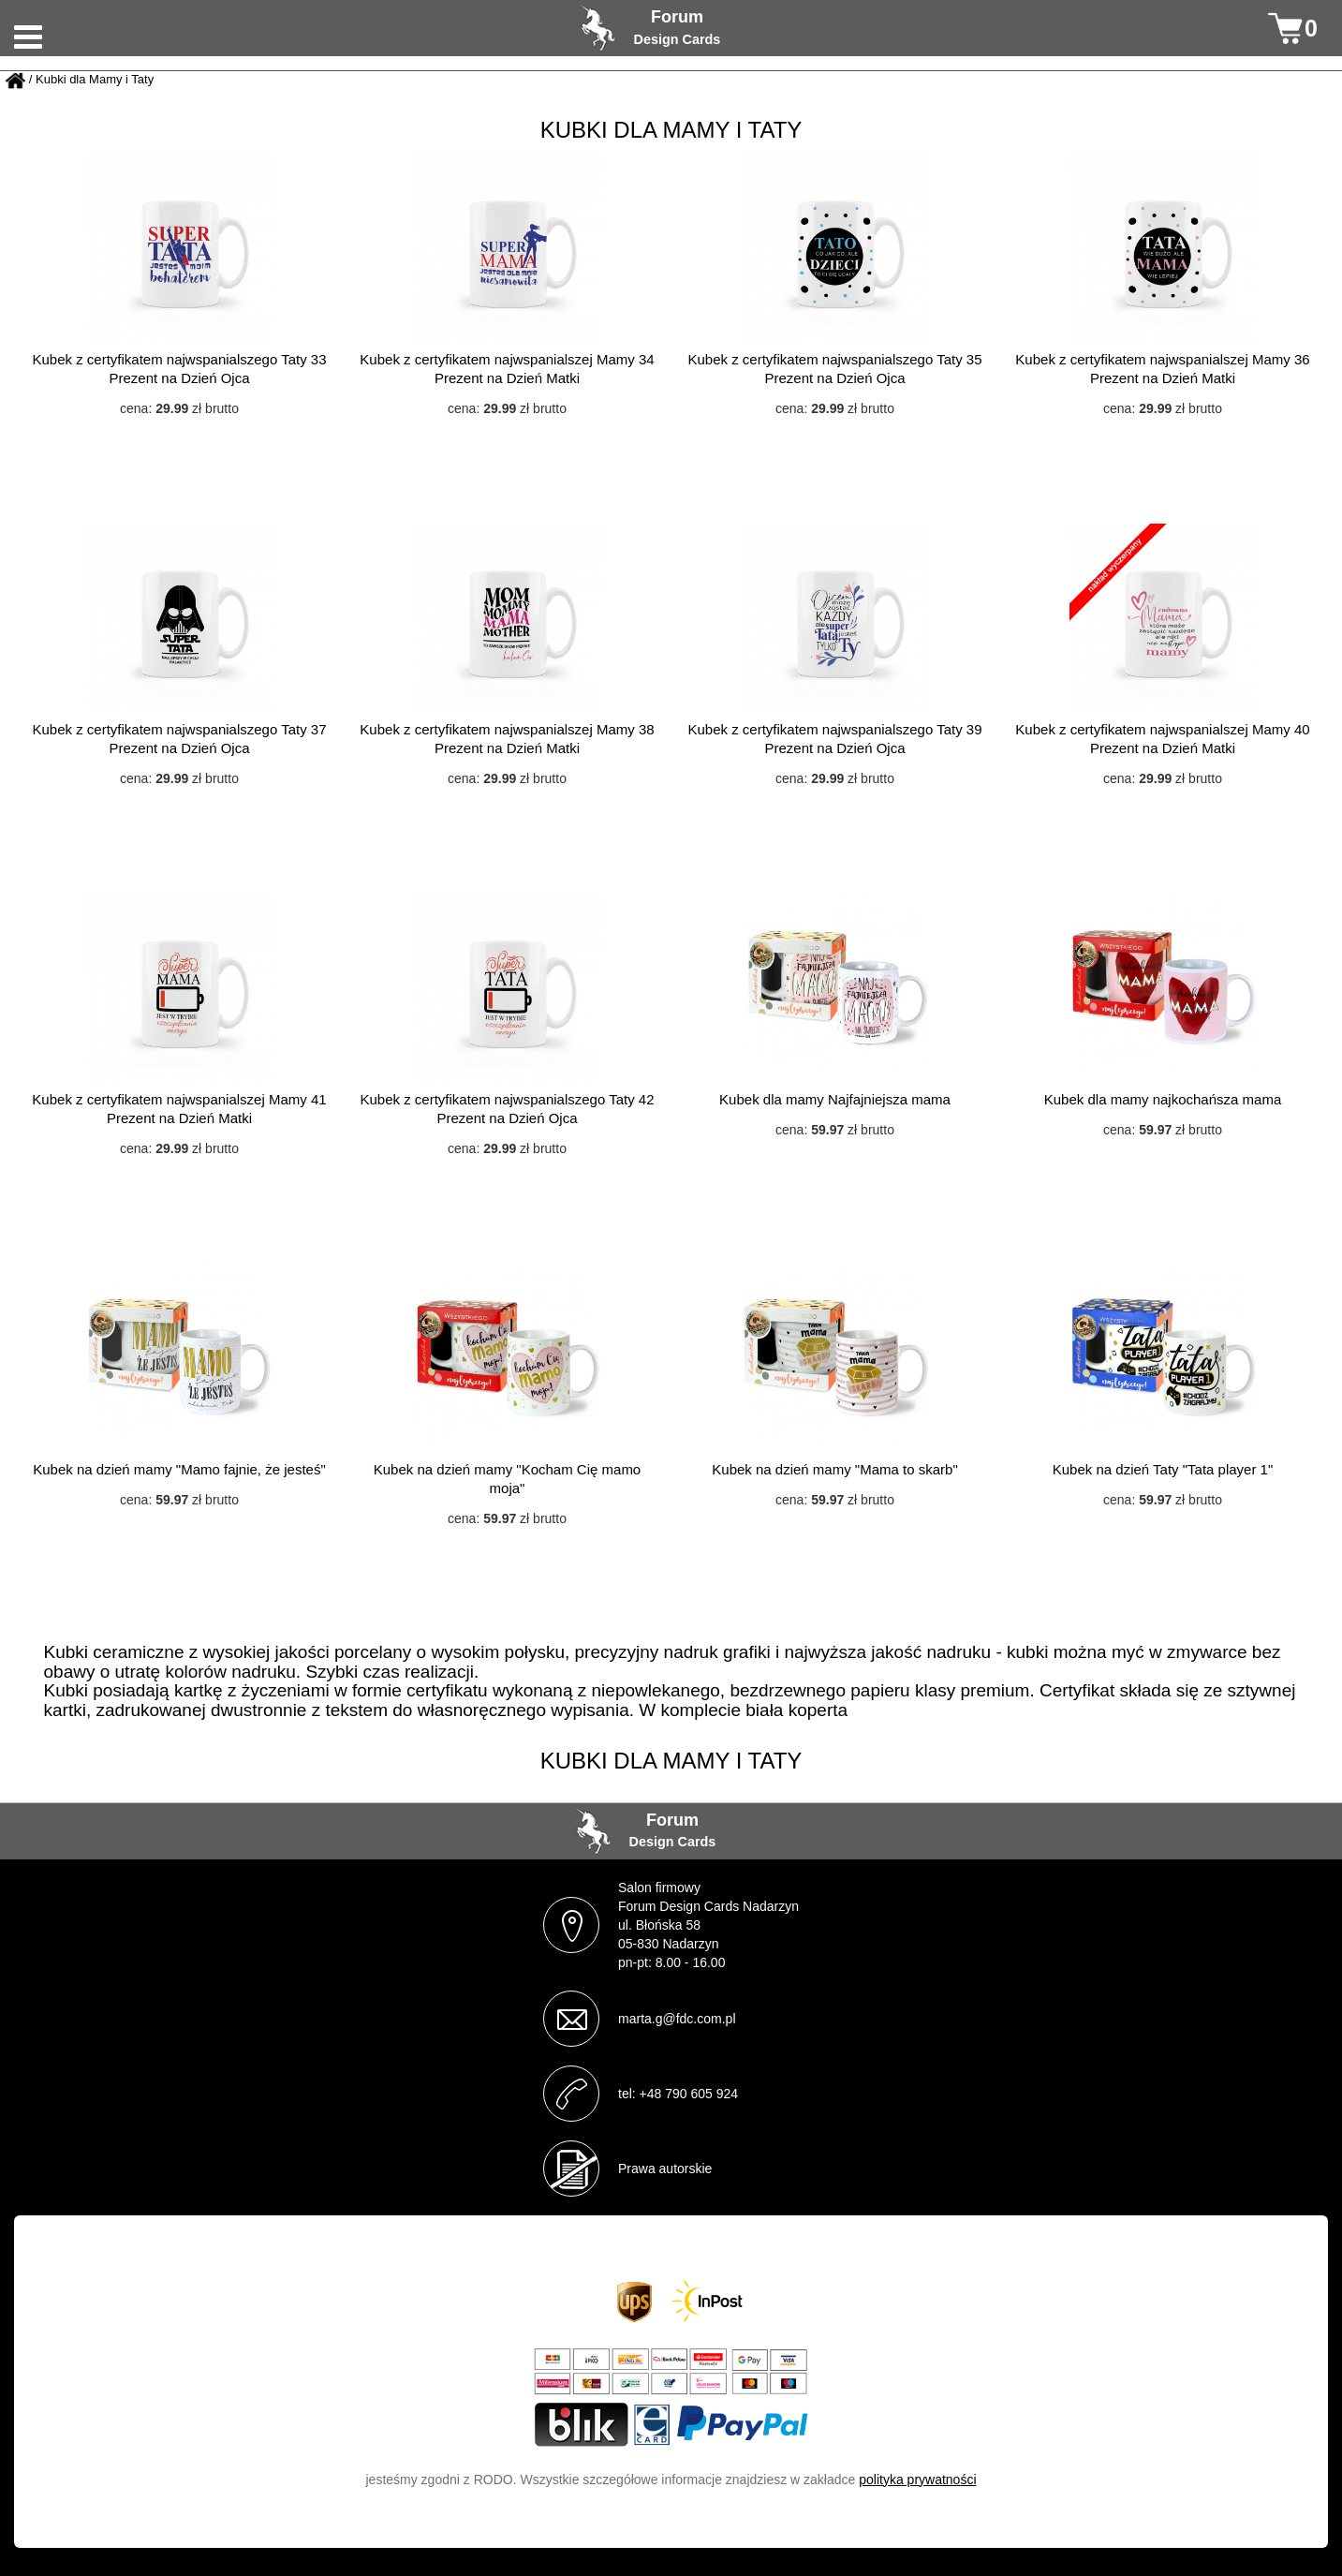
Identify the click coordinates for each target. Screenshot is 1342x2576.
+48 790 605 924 (689, 2093)
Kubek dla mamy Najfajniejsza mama (835, 1099)
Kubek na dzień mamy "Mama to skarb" (834, 1469)
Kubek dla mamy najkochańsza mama (1162, 1099)
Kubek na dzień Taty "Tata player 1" (1163, 1469)
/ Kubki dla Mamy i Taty (91, 80)
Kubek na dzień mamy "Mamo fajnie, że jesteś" (179, 1469)
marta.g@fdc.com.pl (676, 2018)
